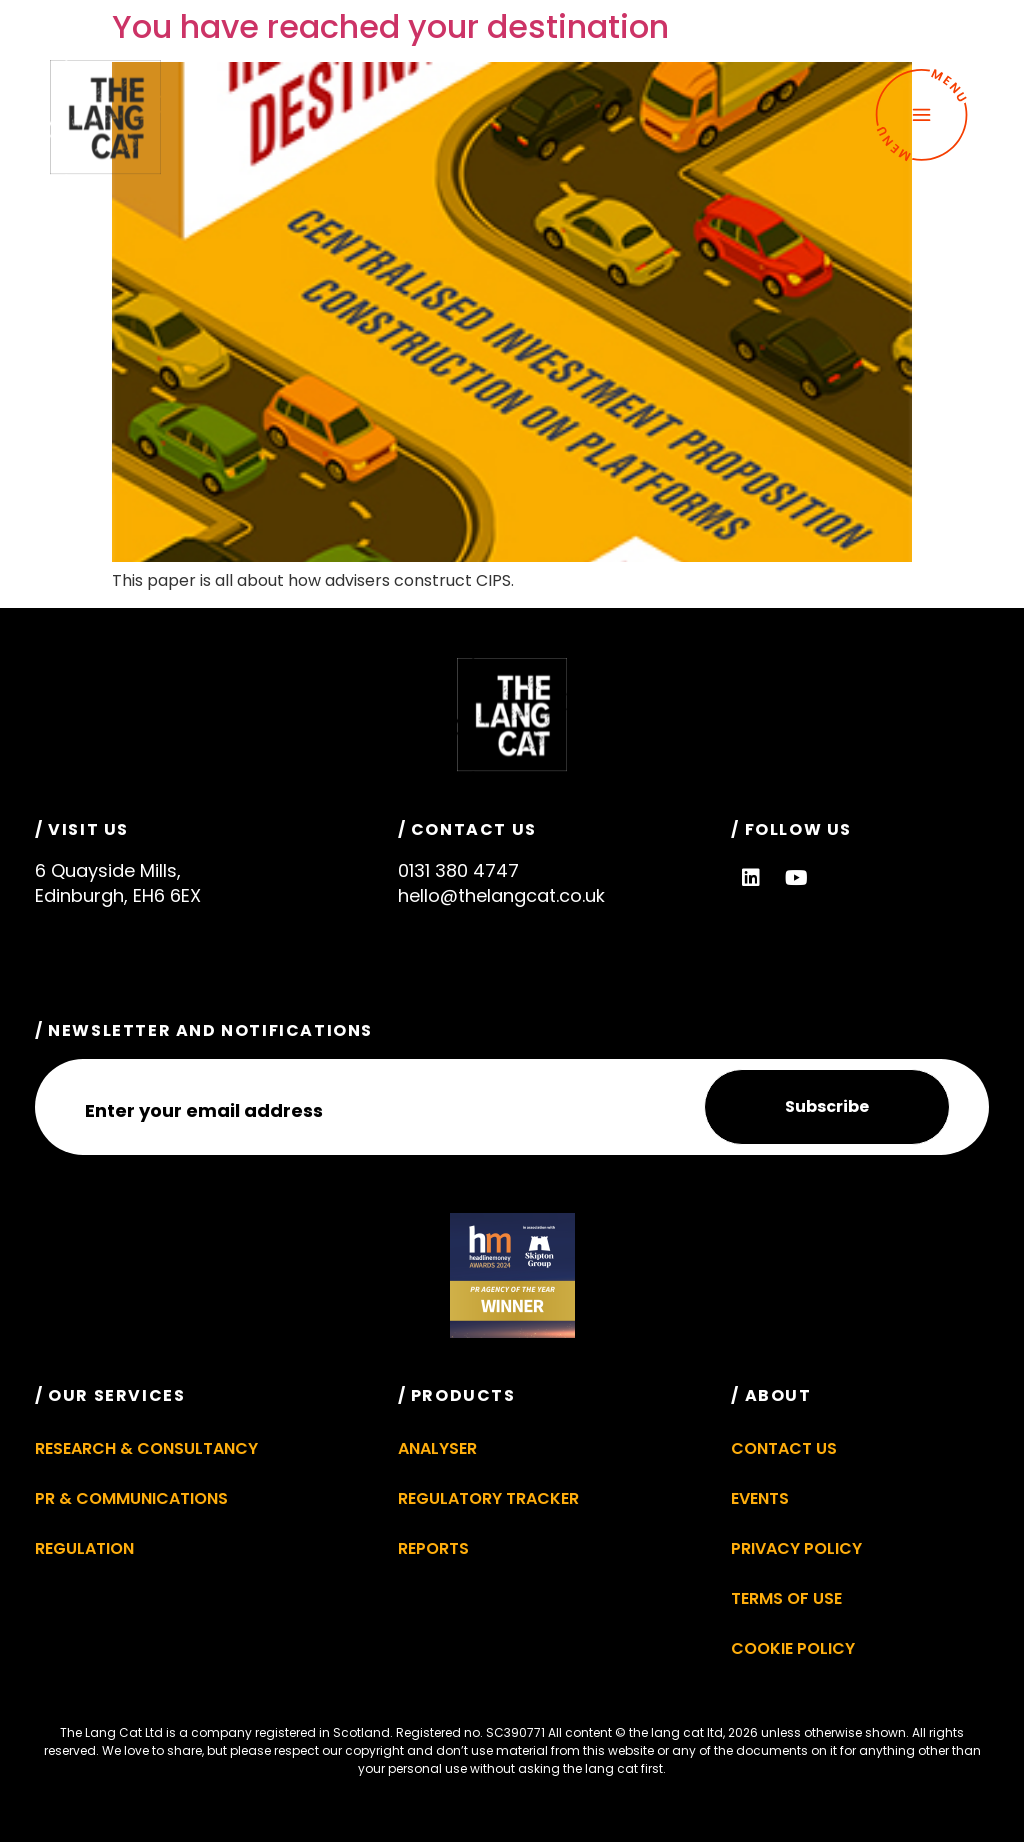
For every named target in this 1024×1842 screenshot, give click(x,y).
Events (760, 1498)
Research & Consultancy (146, 1448)
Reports (433, 1548)
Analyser (437, 1448)
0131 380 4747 (458, 870)
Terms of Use (786, 1598)
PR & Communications (131, 1498)
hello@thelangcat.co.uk (501, 895)
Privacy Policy (796, 1548)
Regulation (84, 1548)
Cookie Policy (793, 1648)
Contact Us (784, 1448)
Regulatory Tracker (488, 1498)
